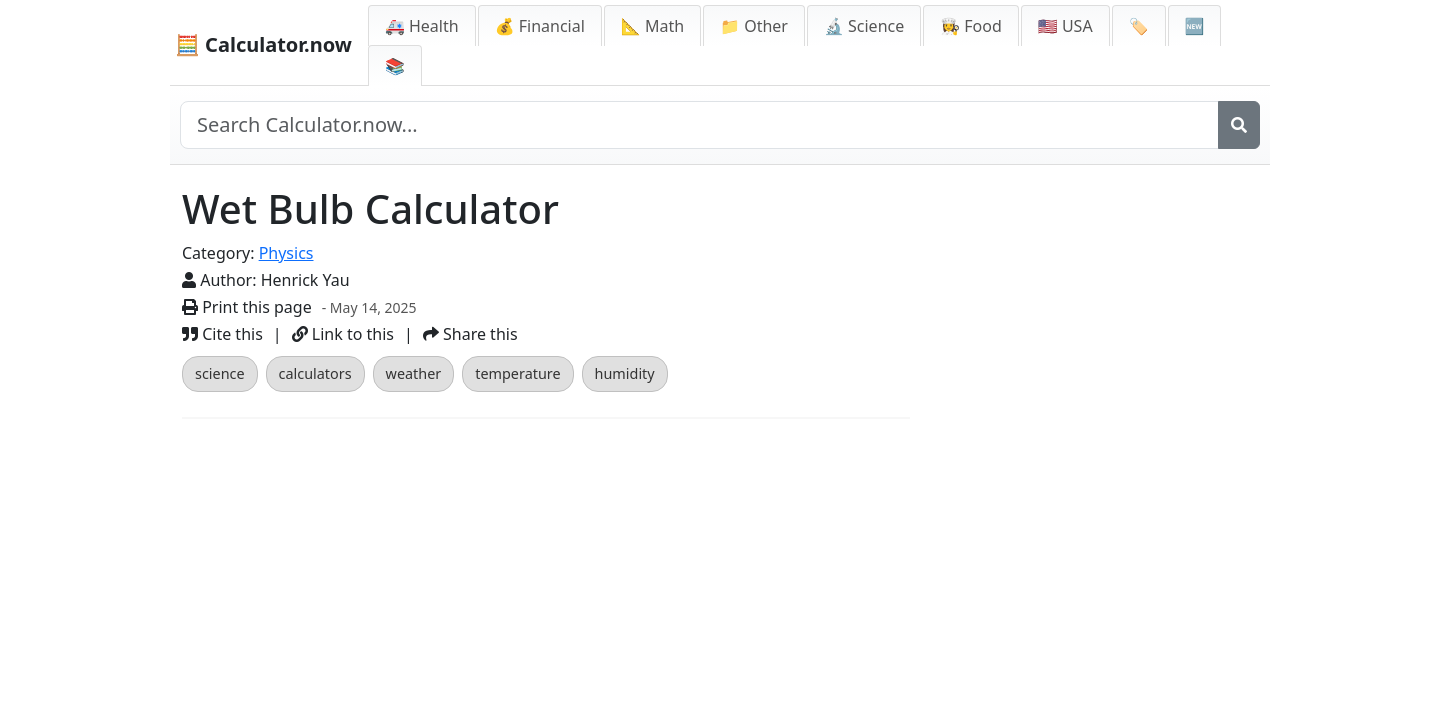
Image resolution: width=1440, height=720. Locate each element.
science (220, 373)
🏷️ (1139, 26)
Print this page (247, 307)
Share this (470, 334)
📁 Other (754, 26)
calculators (315, 373)
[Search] (1239, 125)
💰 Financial (540, 26)
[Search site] (699, 125)
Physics (286, 253)
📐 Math (652, 26)
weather (414, 373)
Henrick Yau (305, 280)
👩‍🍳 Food (971, 26)
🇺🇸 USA (1065, 26)
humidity (625, 373)
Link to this (343, 334)
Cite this (222, 334)
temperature (517, 373)
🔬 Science (864, 26)
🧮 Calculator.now (263, 44)
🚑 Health (422, 26)
